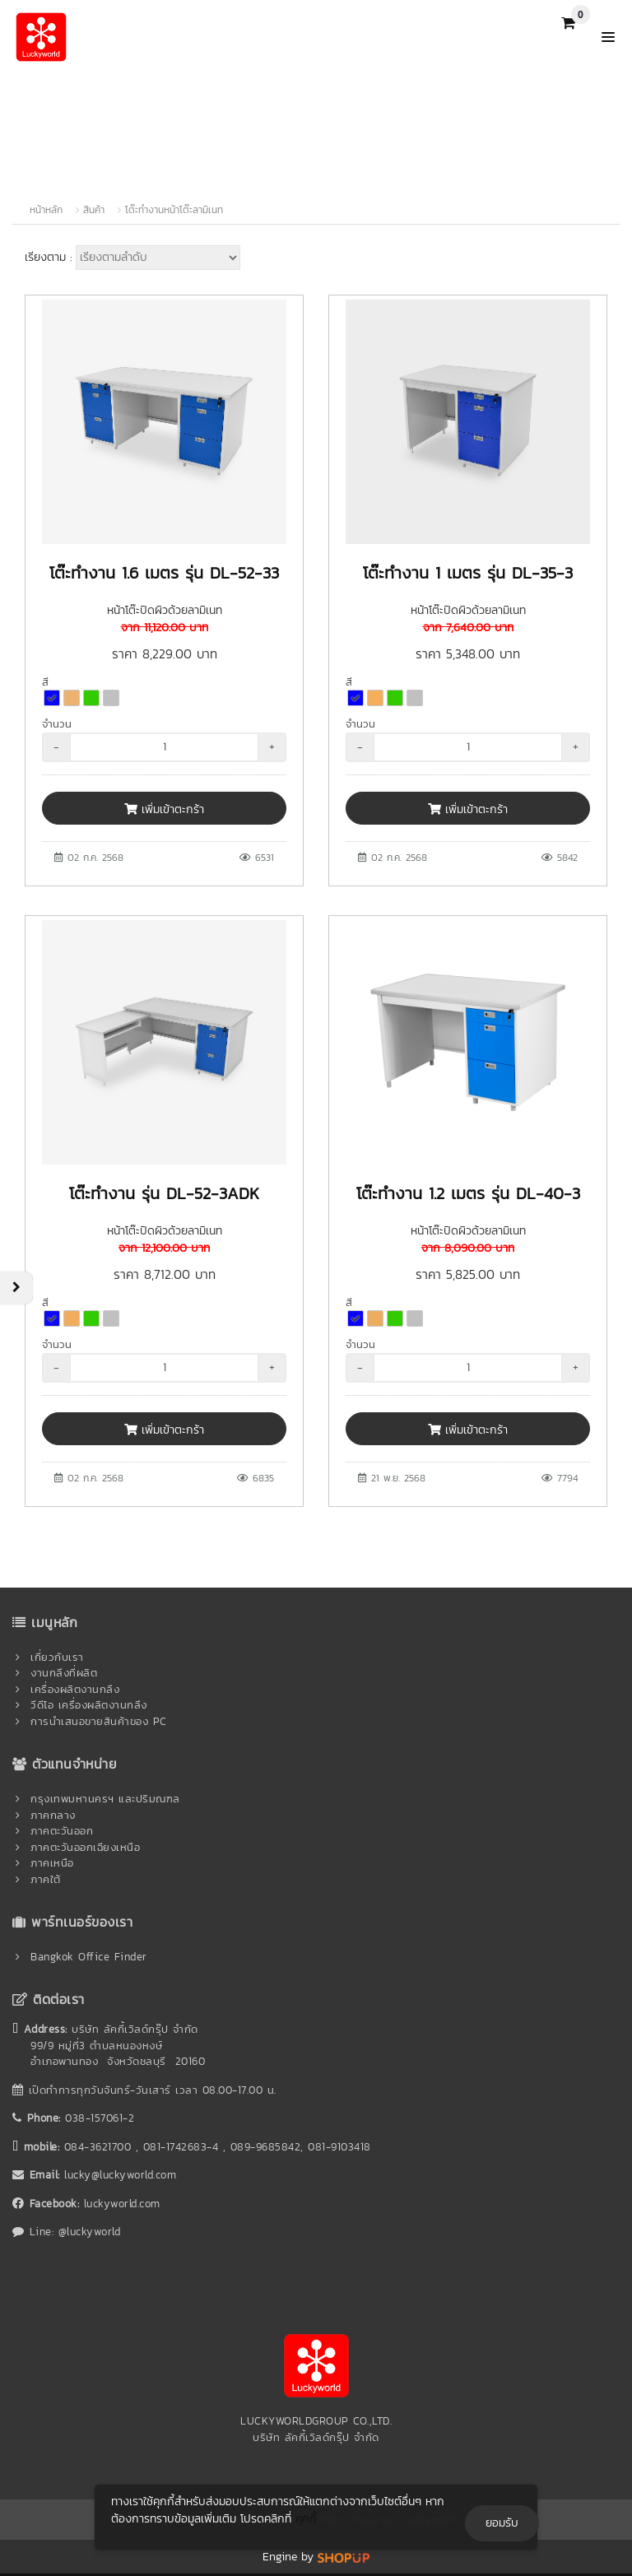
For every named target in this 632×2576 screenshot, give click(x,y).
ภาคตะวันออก (61, 1831)
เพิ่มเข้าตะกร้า (164, 809)
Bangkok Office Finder (88, 1957)
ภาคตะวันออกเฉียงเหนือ (85, 1847)
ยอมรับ (502, 2523)
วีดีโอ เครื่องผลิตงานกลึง (88, 1705)
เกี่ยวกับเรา (57, 1657)
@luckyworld (89, 2231)
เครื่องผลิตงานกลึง (74, 1689)
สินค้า (94, 209)
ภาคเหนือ (52, 1863)
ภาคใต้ (45, 1879)
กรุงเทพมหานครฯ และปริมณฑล (105, 1798)
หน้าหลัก (46, 209)
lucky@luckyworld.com (120, 2175)
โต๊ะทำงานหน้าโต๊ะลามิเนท (174, 209)
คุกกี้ (306, 2518)
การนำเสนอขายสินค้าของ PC (98, 1721)
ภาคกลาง (53, 1815)
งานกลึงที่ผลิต (63, 1673)
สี (45, 682)
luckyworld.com (122, 2203)
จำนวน (57, 724)
